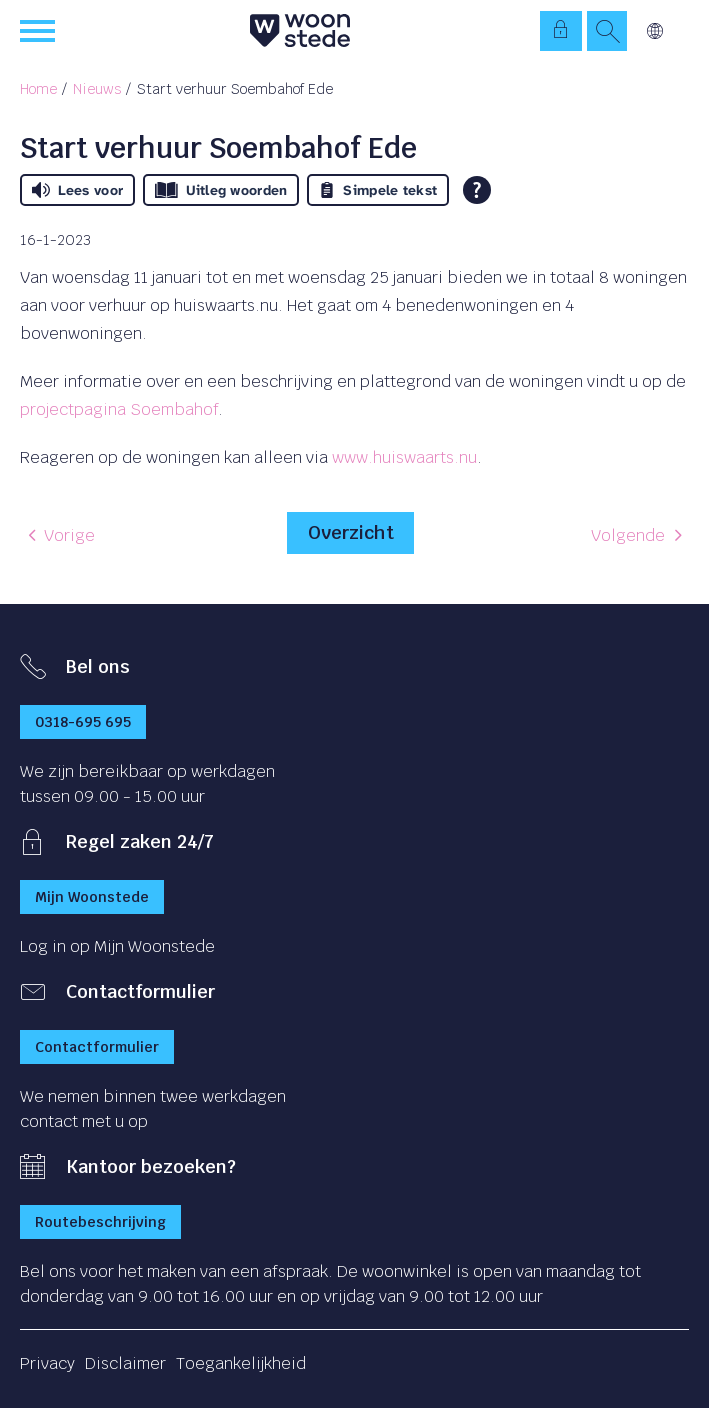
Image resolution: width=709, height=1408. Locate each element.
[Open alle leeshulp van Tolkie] (477, 190)
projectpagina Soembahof (119, 409)
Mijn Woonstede (92, 897)
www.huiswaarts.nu (404, 457)
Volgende (628, 535)
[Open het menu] (40, 31)
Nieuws (97, 89)
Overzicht (351, 532)
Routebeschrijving (100, 1222)
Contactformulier (97, 1047)
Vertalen (655, 31)
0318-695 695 (83, 722)
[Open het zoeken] (607, 31)
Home (38, 89)
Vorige (69, 535)
